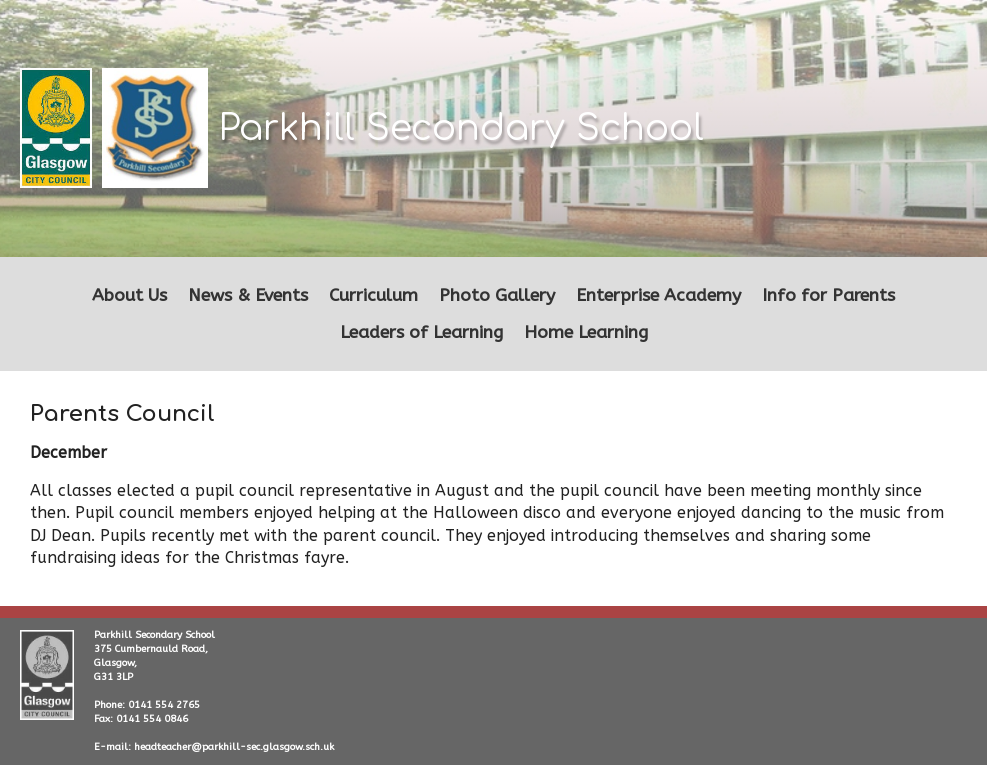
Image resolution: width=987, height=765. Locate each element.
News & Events (248, 295)
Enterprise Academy (658, 295)
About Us (129, 295)
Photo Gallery (497, 295)
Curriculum (373, 295)
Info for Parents (828, 295)
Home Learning (586, 332)
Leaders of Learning (421, 332)
